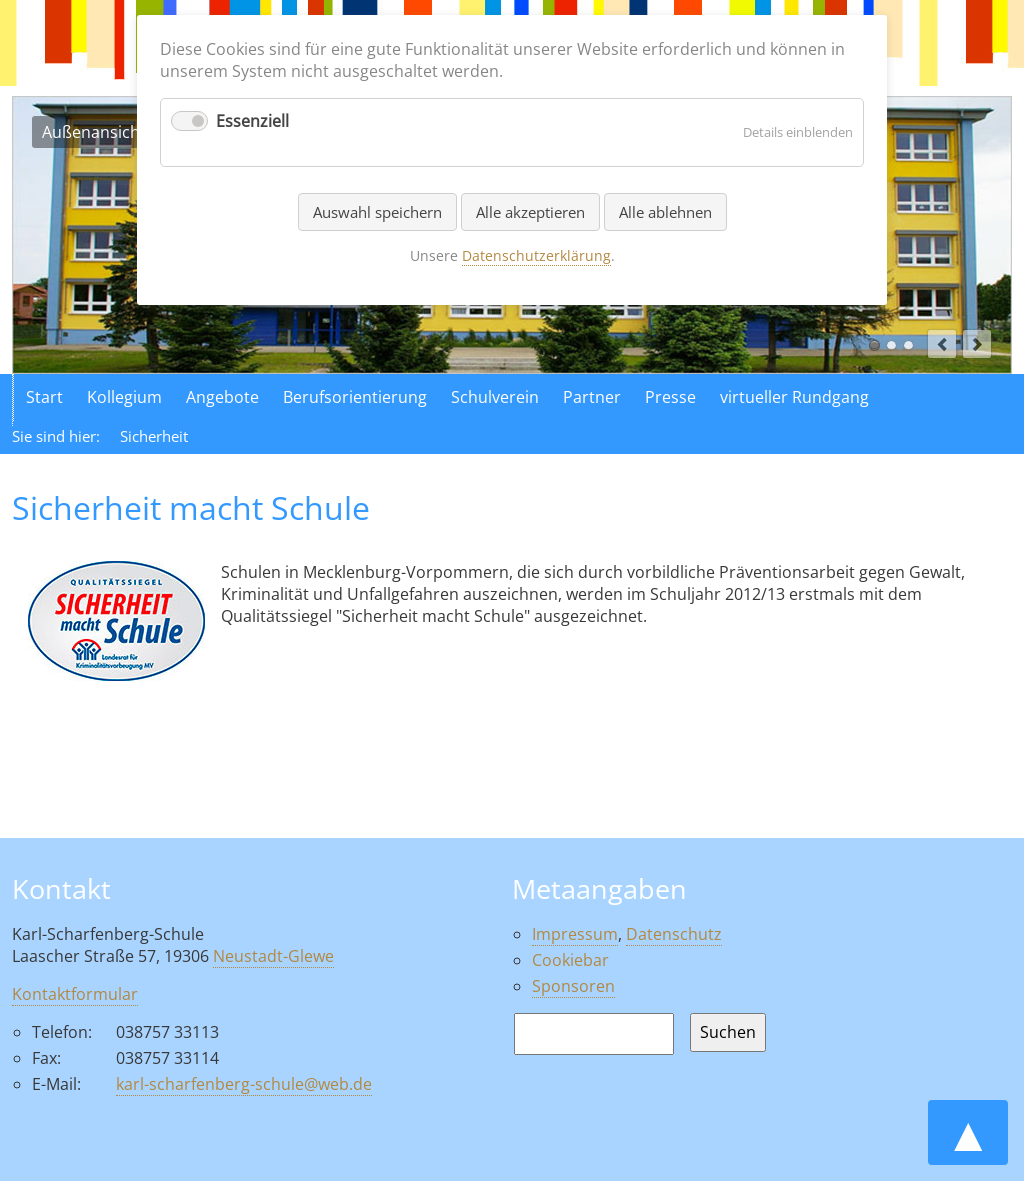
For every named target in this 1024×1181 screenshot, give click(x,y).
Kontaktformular (75, 994)
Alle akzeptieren (530, 212)
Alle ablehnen (665, 212)
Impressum (575, 934)
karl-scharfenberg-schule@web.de (244, 1084)
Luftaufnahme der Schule (891, 345)
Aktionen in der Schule (908, 345)
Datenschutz (674, 934)
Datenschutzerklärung (536, 255)
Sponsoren (573, 986)
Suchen (728, 1032)
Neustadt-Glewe (273, 956)
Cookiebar (570, 960)
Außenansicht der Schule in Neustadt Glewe (874, 345)
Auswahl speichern (377, 212)
